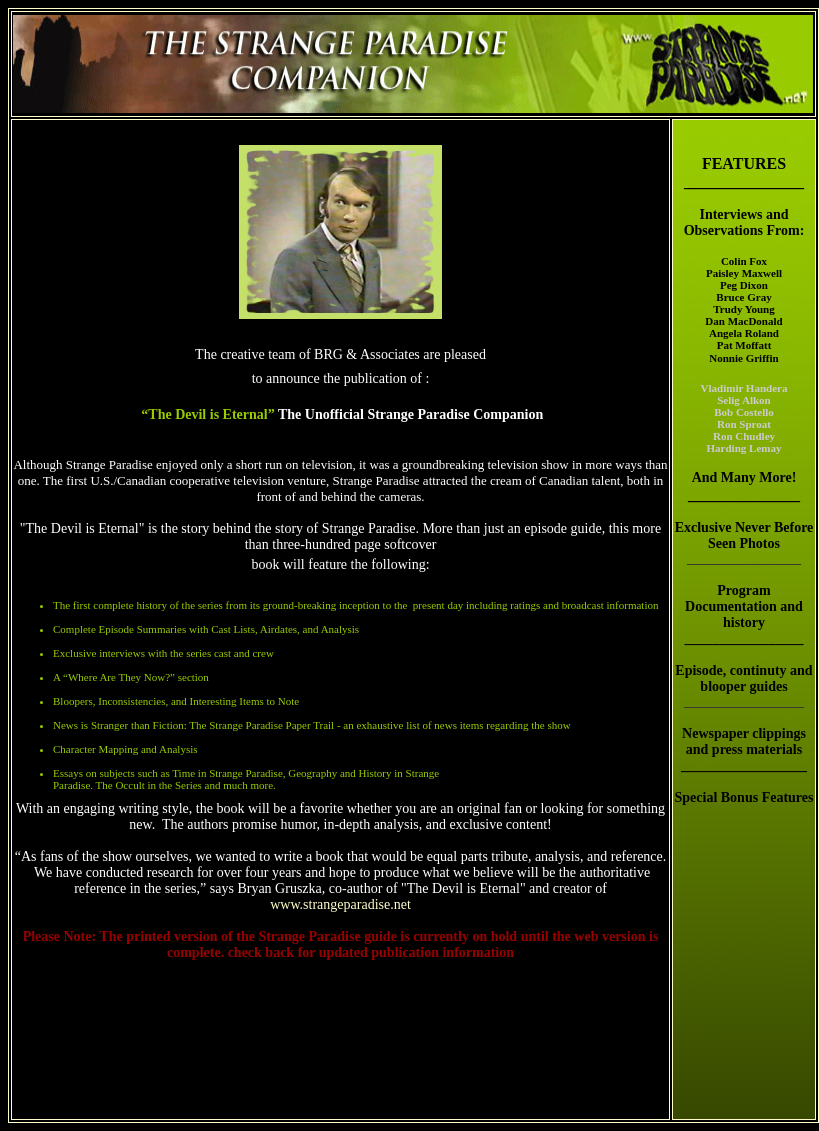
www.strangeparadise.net (340, 904)
